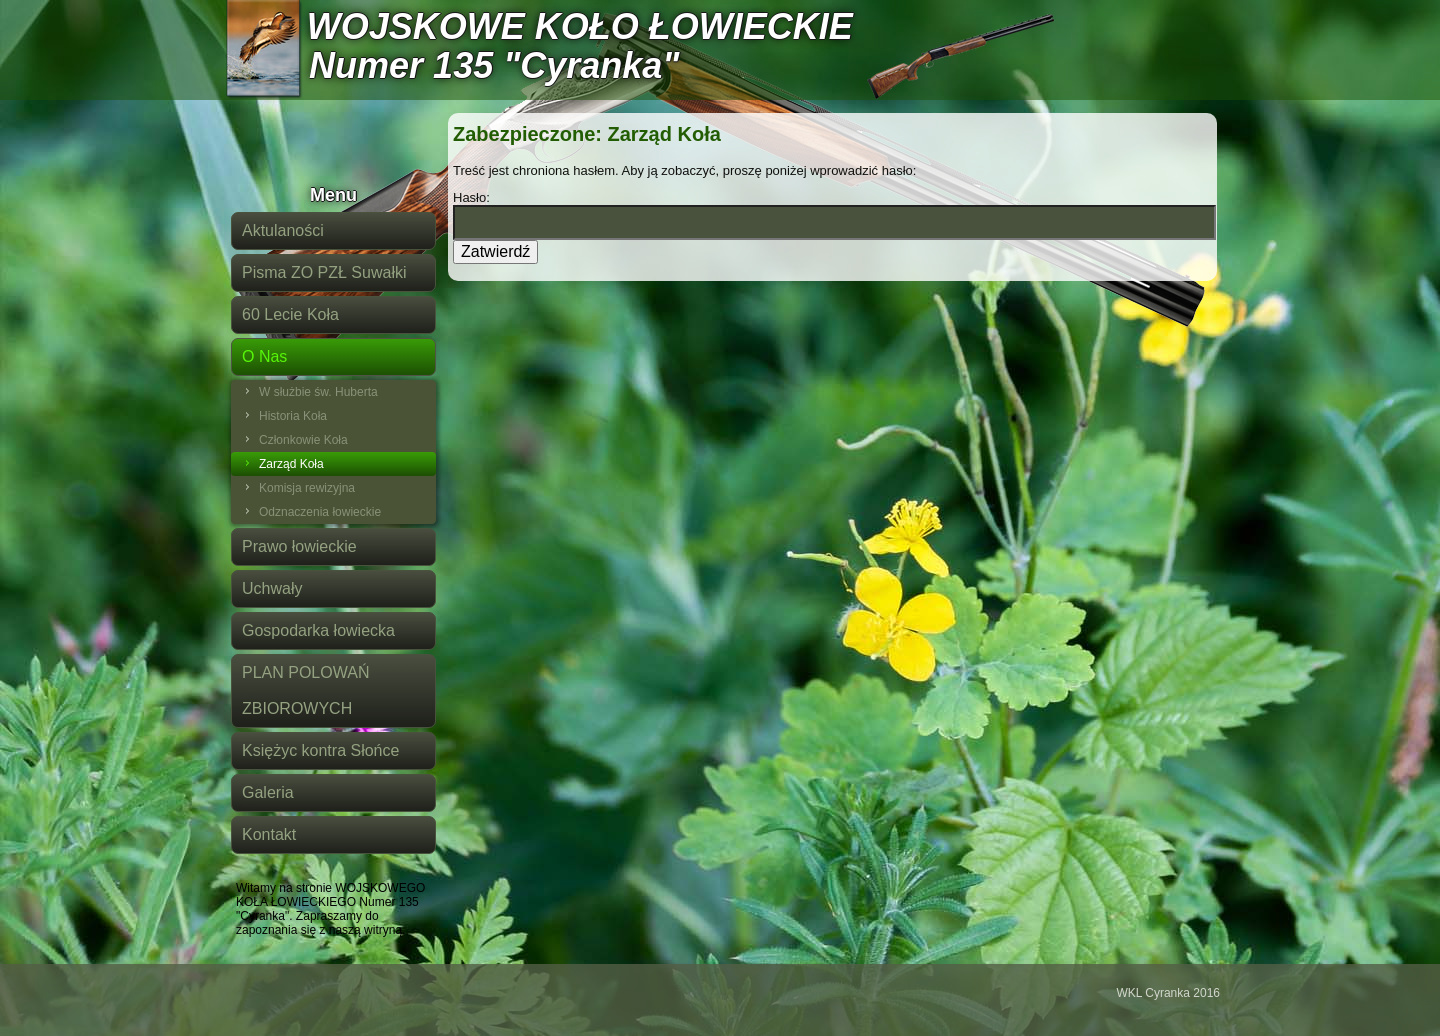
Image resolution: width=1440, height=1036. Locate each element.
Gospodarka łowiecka (318, 630)
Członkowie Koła (303, 440)
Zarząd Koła (291, 464)
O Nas (264, 356)
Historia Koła (293, 416)
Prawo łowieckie (299, 546)
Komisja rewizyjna (307, 488)
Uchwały (272, 588)
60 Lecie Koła (290, 314)
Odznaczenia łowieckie (320, 512)
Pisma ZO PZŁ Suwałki (324, 272)
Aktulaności (283, 230)
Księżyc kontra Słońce (320, 750)
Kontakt (269, 834)
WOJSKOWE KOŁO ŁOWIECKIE (580, 26)
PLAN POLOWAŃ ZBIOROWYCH (305, 690)
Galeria (268, 792)
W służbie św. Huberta (318, 392)
